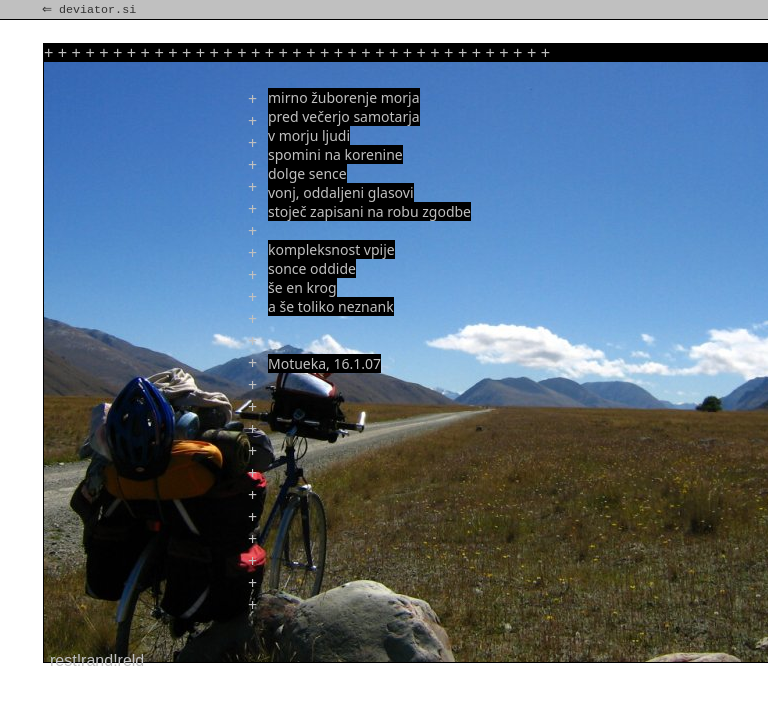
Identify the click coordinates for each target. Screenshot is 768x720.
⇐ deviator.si (91, 10)
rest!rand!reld (97, 660)
